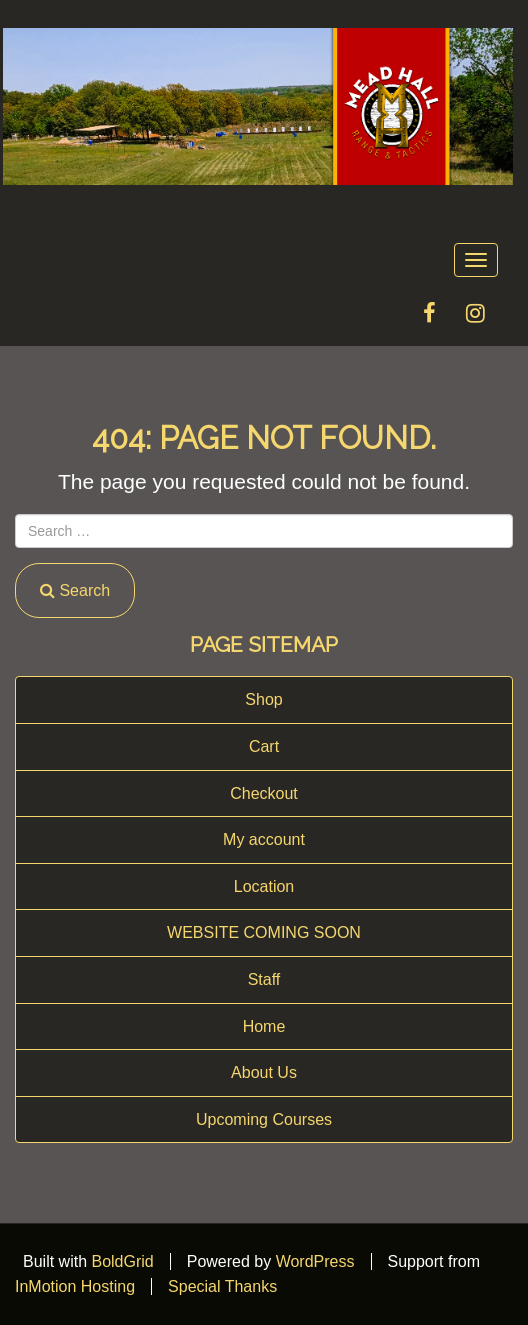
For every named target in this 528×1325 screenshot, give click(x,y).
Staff (264, 979)
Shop (263, 699)
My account (264, 839)
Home (264, 1026)
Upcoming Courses (264, 1119)
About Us (264, 1072)
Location (264, 886)
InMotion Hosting (75, 1286)
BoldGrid (122, 1261)
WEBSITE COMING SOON (264, 932)
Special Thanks (222, 1286)
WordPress (315, 1261)
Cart (264, 746)
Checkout (264, 793)
